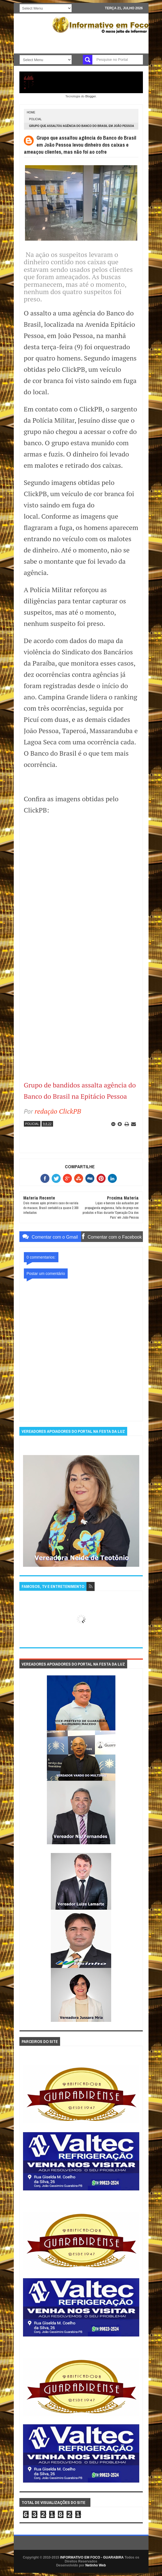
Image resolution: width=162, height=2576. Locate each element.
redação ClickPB (58, 1111)
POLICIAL (35, 119)
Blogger (90, 96)
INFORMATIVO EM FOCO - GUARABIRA (92, 2557)
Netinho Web (95, 2565)
